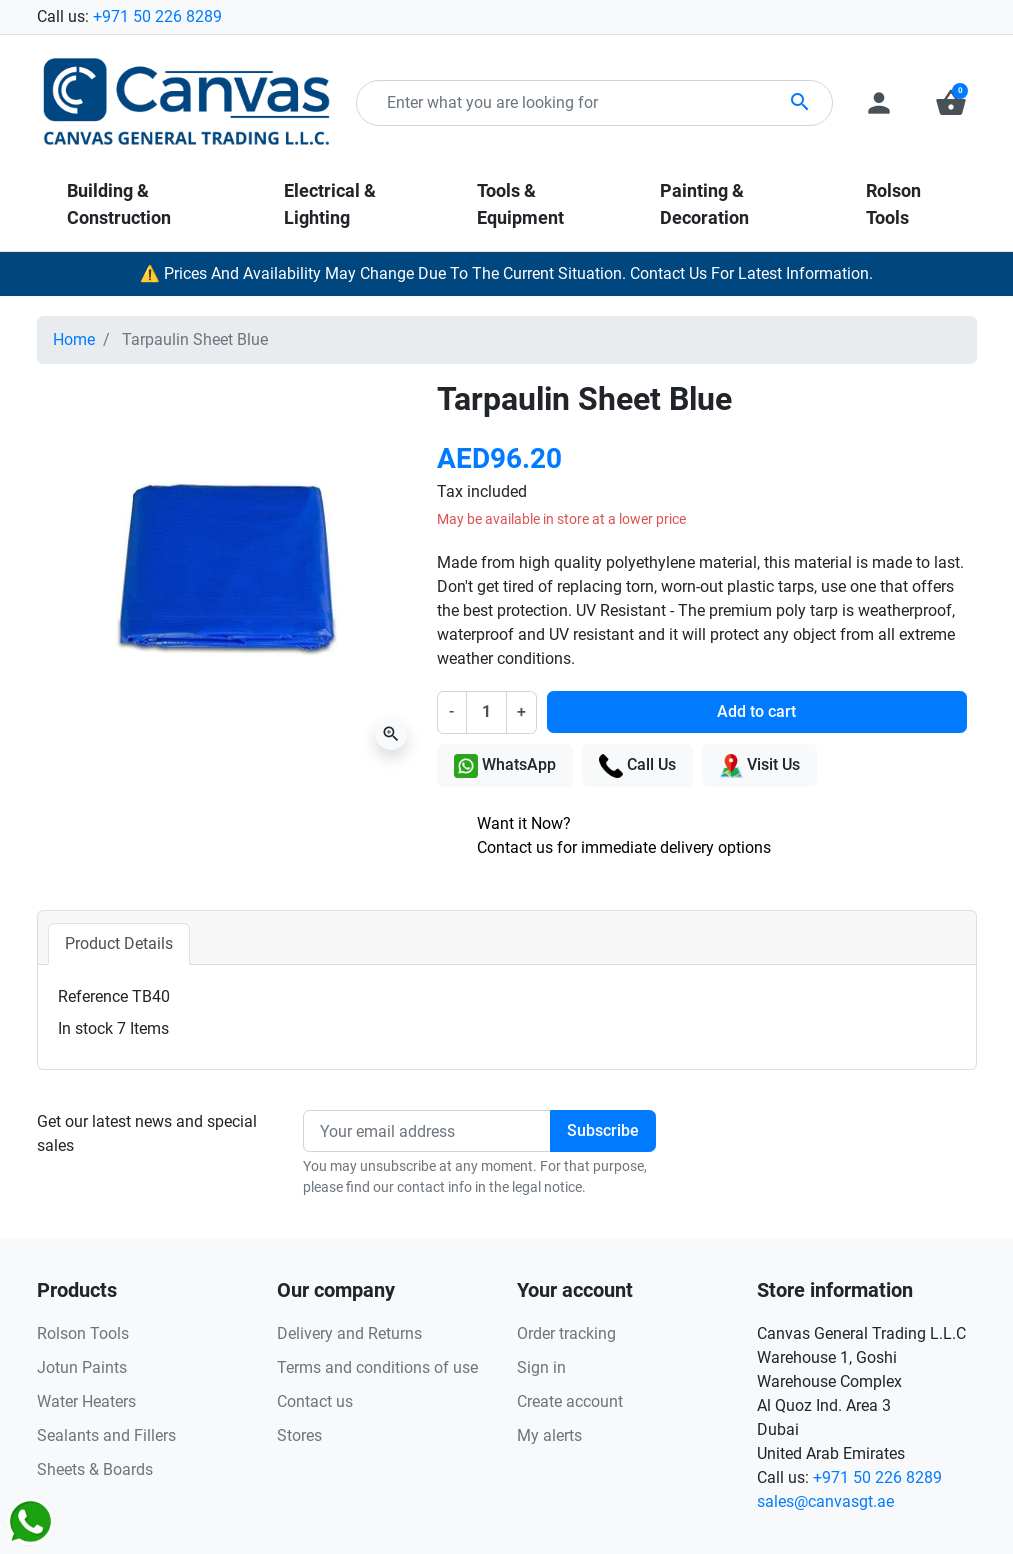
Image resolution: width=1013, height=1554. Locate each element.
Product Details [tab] (119, 943)
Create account (570, 1401)
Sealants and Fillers (106, 1435)
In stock (85, 1028)
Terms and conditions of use (377, 1367)
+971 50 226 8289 (157, 16)
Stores (299, 1435)
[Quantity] (486, 712)
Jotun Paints (82, 1367)
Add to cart (756, 711)
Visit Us (759, 766)
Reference (93, 996)
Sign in (541, 1367)
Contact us (315, 1401)
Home (74, 339)
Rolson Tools (83, 1333)
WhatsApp (505, 766)
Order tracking (566, 1333)
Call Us (637, 766)
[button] (951, 103)
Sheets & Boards (95, 1469)
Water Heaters (86, 1401)
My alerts (549, 1435)
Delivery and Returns (349, 1333)
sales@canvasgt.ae (825, 1501)
